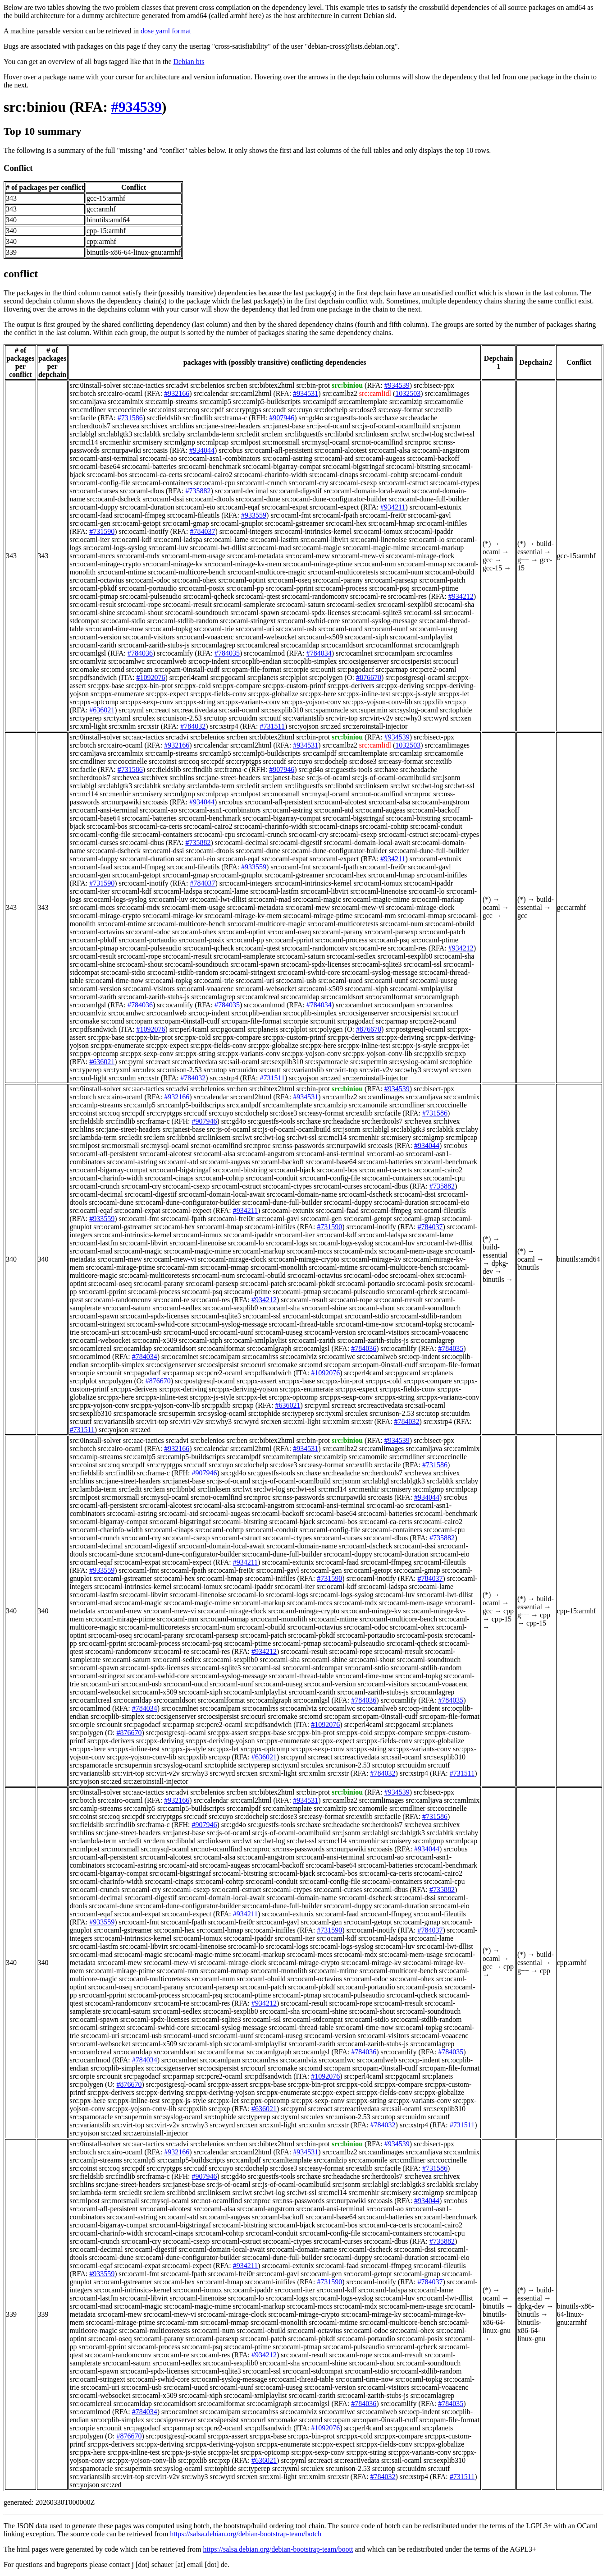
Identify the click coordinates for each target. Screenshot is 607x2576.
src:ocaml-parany (338, 580)
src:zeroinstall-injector (374, 726)
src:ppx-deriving (400, 685)
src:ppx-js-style (414, 694)
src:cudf (275, 409)
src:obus (230, 450)
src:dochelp (330, 409)
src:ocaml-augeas (380, 458)
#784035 (227, 653)
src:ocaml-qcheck (208, 596)
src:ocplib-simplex (310, 661)
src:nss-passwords (299, 1145)
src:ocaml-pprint (290, 588)
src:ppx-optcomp (93, 702)
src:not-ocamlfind (377, 442)
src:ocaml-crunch (262, 483)
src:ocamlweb (166, 661)
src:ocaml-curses (93, 491)
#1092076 (150, 677)
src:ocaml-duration (147, 507)
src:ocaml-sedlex (351, 604)
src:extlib (438, 409)
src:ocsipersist (411, 661)
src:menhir (115, 442)
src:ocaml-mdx (138, 556)
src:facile (82, 418)
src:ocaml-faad (90, 515)
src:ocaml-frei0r (383, 515)
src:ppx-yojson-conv (311, 702)
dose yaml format (166, 31)
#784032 (192, 726)
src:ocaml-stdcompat (312, 1316)
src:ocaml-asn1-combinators (219, 458)
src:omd (112, 669)
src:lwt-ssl (460, 434)
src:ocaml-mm (375, 564)
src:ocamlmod (264, 653)
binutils (493, 1279)
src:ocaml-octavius (96, 580)
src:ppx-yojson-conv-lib (377, 702)
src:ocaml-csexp (353, 483)
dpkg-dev (530, 2306)
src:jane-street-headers (228, 426)
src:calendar (211, 393)
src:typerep (85, 718)
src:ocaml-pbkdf (93, 588)
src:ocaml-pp (245, 588)
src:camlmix (125, 401)
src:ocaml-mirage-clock (420, 556)
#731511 (272, 726)
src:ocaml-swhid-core (309, 620)
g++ (523, 560)
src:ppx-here (318, 694)
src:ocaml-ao (158, 458)
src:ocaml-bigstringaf (353, 466)
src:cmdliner (87, 409)
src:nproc (418, 442)
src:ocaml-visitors (149, 637)
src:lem (272, 434)
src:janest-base (283, 426)
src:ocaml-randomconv (315, 596)
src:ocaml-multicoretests (342, 572)
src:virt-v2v (376, 718)
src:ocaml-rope (139, 604)
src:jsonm (447, 426)
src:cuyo (300, 409)
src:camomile (443, 401)
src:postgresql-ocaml (415, 677)
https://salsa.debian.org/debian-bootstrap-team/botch (245, 2534)
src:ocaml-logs (287, 1243)
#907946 (281, 418)
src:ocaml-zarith (92, 645)
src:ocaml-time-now (115, 629)
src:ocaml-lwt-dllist (218, 547)
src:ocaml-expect (334, 507)
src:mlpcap (212, 442)
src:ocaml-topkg (168, 629)
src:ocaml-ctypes (454, 483)
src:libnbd (339, 434)
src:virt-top (342, 718)
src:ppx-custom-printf (294, 685)
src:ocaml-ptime (434, 588)
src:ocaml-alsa (389, 450)
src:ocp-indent (209, 661)
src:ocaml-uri (255, 629)
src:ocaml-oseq (289, 580)
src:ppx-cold (193, 685)
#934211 (392, 507)
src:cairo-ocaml (120, 393)
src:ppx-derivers (351, 685)
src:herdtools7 (89, 426)
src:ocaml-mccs (91, 556)
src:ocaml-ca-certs (155, 474)
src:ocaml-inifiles (441, 523)
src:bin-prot (313, 385)
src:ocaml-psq (389, 588)
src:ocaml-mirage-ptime (317, 564)
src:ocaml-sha (454, 604)
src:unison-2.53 (179, 718)
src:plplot (293, 677)
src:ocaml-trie (214, 629)
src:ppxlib (428, 702)
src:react (158, 710)
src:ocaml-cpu (214, 483)
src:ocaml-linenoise (378, 539)
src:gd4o (310, 418)
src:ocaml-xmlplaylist (421, 637)
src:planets (262, 677)
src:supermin (369, 710)
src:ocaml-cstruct (403, 483)
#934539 (136, 107)
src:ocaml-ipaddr (428, 531)
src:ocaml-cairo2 (208, 474)
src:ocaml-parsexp (391, 580)
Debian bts (189, 61)
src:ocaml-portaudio (148, 588)
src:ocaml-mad (269, 547)
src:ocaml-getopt (136, 523)
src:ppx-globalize (273, 694)
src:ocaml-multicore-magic (267, 572)
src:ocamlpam (394, 653)
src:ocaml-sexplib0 (405, 604)
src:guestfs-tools (349, 418)
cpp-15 (501, 1619)
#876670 (368, 677)
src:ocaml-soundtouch (196, 612)
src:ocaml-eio (195, 507)
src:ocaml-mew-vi (358, 556)
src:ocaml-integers (246, 531)
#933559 (253, 515)
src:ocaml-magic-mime (376, 547)
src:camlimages (447, 393)
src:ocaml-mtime (121, 572)
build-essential (535, 548)
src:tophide (456, 710)
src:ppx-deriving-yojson (243, 1389)
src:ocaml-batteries (149, 466)
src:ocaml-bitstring (413, 466)
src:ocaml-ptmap (93, 596)
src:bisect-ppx (434, 385)
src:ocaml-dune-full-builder (429, 499)
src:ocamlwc (126, 661)
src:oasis (155, 450)
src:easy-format (401, 409)
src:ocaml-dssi (163, 499)
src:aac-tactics (143, 385)
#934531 (305, 393)
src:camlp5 (215, 401)
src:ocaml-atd (333, 458)
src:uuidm (242, 718)
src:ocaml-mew (307, 556)
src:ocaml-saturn (301, 604)
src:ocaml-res (407, 596)
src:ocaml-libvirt (325, 539)
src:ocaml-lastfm (274, 539)
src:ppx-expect (167, 694)
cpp (508, 1611)
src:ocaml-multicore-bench (187, 572)
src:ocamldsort (342, 645)
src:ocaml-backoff (433, 458)
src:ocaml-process (341, 588)
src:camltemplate (363, 401)
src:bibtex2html (271, 385)
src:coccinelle (127, 409)
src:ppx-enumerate (117, 694)
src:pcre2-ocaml (433, 669)
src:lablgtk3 (115, 434)
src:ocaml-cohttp (384, 474)
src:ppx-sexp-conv (146, 702)
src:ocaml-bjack (292, 1170)
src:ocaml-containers (162, 483)
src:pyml (131, 710)
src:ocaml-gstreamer (294, 523)
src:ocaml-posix (201, 588)
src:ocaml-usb (296, 629)
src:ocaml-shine (92, 612)
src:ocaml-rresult (187, 604)
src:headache (419, 418)
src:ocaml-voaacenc (205, 637)
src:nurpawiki (121, 450)
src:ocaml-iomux (377, 531)
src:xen (460, 718)
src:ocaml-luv (168, 547)
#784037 (202, 531)
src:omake (84, 669)
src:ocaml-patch (443, 580)
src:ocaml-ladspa (177, 539)
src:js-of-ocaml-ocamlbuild (391, 426)
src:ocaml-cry (308, 483)
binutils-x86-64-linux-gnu (497, 2322)
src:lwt (400, 434)
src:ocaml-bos (107, 474)
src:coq (188, 409)
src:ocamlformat (389, 645)
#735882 (197, 491)
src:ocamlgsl (87, 653)
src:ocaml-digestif (296, 491)
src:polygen (326, 677)
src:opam (139, 669)
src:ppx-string (195, 702)
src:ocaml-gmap (186, 523)
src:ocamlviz (87, 661)
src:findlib (198, 418)
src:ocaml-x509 (320, 637)
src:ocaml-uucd (340, 629)
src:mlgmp (179, 442)
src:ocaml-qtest (258, 596)
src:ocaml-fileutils (193, 515)
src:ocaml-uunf (386, 629)
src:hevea (125, 426)
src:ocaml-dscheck (114, 499)
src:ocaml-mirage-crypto (105, 564)
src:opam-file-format (251, 669)
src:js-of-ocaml (328, 426)
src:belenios (207, 385)
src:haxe (386, 418)
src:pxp (455, 702)
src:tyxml (117, 718)
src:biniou (35, 107)
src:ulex (143, 718)
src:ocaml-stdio (123, 620)
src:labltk (147, 434)
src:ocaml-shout (140, 612)
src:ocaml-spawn (254, 612)
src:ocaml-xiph (366, 637)
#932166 (176, 393)
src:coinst (162, 409)
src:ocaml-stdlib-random (182, 620)
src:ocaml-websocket (266, 637)
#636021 (101, 710)
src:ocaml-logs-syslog (114, 547)
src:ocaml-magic (317, 547)
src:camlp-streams (171, 401)
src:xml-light (88, 726)
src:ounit (322, 669)
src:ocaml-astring (287, 458)
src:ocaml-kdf (131, 539)
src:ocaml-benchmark (209, 466)
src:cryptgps (243, 409)
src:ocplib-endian (256, 661)
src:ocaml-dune (258, 499)
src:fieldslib (164, 418)
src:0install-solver (95, 385)
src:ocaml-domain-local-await (367, 491)
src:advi (177, 385)
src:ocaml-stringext (248, 620)
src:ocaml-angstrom (440, 450)
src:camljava (87, 401)
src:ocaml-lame (226, 539)
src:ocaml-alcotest (341, 450)
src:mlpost (245, 442)
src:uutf (270, 718)
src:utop (215, 718)
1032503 (407, 393)
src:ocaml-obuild (449, 572)
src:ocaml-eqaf (238, 507)
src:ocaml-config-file (99, 483)
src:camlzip (406, 401)
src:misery (147, 442)
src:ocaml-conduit (436, 474)
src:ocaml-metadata (255, 556)
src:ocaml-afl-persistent (279, 450)
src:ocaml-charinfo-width (271, 474)
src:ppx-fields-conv (218, 694)
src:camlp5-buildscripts (267, 401)
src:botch (82, 393)
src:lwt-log (427, 434)
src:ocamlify (175, 653)
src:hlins (181, 426)
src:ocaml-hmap (391, 523)
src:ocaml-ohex (194, 580)
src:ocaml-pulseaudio (151, 596)
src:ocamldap (300, 645)
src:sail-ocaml (239, 710)
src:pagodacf (355, 669)
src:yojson (304, 726)
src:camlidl (375, 393)
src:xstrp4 (224, 726)
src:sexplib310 (282, 710)
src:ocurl (445, 661)
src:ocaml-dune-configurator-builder (334, 499)
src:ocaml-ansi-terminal (103, 458)
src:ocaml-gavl (429, 515)
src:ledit (248, 434)
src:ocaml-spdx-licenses (316, 612)
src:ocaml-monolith (279, 1267)
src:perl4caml (189, 677)
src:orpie (296, 669)
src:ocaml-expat (285, 507)
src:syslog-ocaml (413, 710)
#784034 (319, 653)
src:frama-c (230, 418)
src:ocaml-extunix (436, 507)
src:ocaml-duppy (93, 507)
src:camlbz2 (339, 393)
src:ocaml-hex (346, 523)
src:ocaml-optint (242, 580)
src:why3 (408, 718)
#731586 (130, 418)
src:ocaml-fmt (290, 515)
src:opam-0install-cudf (186, 669)
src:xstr (148, 726)
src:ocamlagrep (214, 645)
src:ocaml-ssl (423, 612)
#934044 (202, 450)
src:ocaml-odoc (148, 580)
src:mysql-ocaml (325, 442)
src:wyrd (435, 718)
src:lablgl (82, 434)
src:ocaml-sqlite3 (377, 612)
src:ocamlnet (354, 653)
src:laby (174, 434)
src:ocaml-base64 (94, 466)
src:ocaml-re (368, 596)
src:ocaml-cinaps (333, 474)
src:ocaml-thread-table (301, 1324)
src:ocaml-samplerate (244, 604)
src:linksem (372, 434)
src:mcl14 (83, 442)
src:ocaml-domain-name (302, 1194)
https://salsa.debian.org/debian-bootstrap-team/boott (278, 2549)
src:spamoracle (326, 710)
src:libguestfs (303, 434)
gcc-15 (492, 568)
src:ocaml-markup (437, 547)
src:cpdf (212, 409)
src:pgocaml (228, 677)
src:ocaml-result (92, 604)
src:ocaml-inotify (143, 531)
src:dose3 (362, 409)
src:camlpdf (319, 401)
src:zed (330, 726)
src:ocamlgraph (437, 645)
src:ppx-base (106, 685)
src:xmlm (122, 726)
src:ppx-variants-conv (248, 702)
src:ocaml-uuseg (433, 629)
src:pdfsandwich (93, 677)
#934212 (461, 596)
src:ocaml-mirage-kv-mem (243, 564)
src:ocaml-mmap (422, 564)
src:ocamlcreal (258, 645)
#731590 (101, 531)
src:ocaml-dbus (142, 491)
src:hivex (154, 426)
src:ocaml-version (95, 637)
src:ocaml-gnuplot (237, 523)
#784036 (140, 653)
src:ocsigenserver (364, 661)
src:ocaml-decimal (241, 491)
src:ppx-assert (257, 1381)
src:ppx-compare (237, 685)
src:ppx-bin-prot (149, 685)
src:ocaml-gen (89, 523)
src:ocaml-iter (89, 539)
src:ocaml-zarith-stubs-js (153, 645)
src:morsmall (281, 442)
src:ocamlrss (435, 653)
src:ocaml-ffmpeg (139, 515)
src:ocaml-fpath (335, 515)
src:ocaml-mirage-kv (173, 564)
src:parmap (392, 669)
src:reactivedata (194, 710)
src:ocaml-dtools (210, 499)
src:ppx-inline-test (364, 694)
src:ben (237, 385)
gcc (488, 560)
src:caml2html (251, 393)
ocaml (491, 552)
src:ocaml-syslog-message (379, 620)
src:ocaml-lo (427, 539)
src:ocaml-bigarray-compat (282, 466)
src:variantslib (303, 718)
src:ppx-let (453, 694)
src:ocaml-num (402, 572)
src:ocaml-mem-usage (193, 556)
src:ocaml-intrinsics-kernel (313, 531)
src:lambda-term (211, 434)
